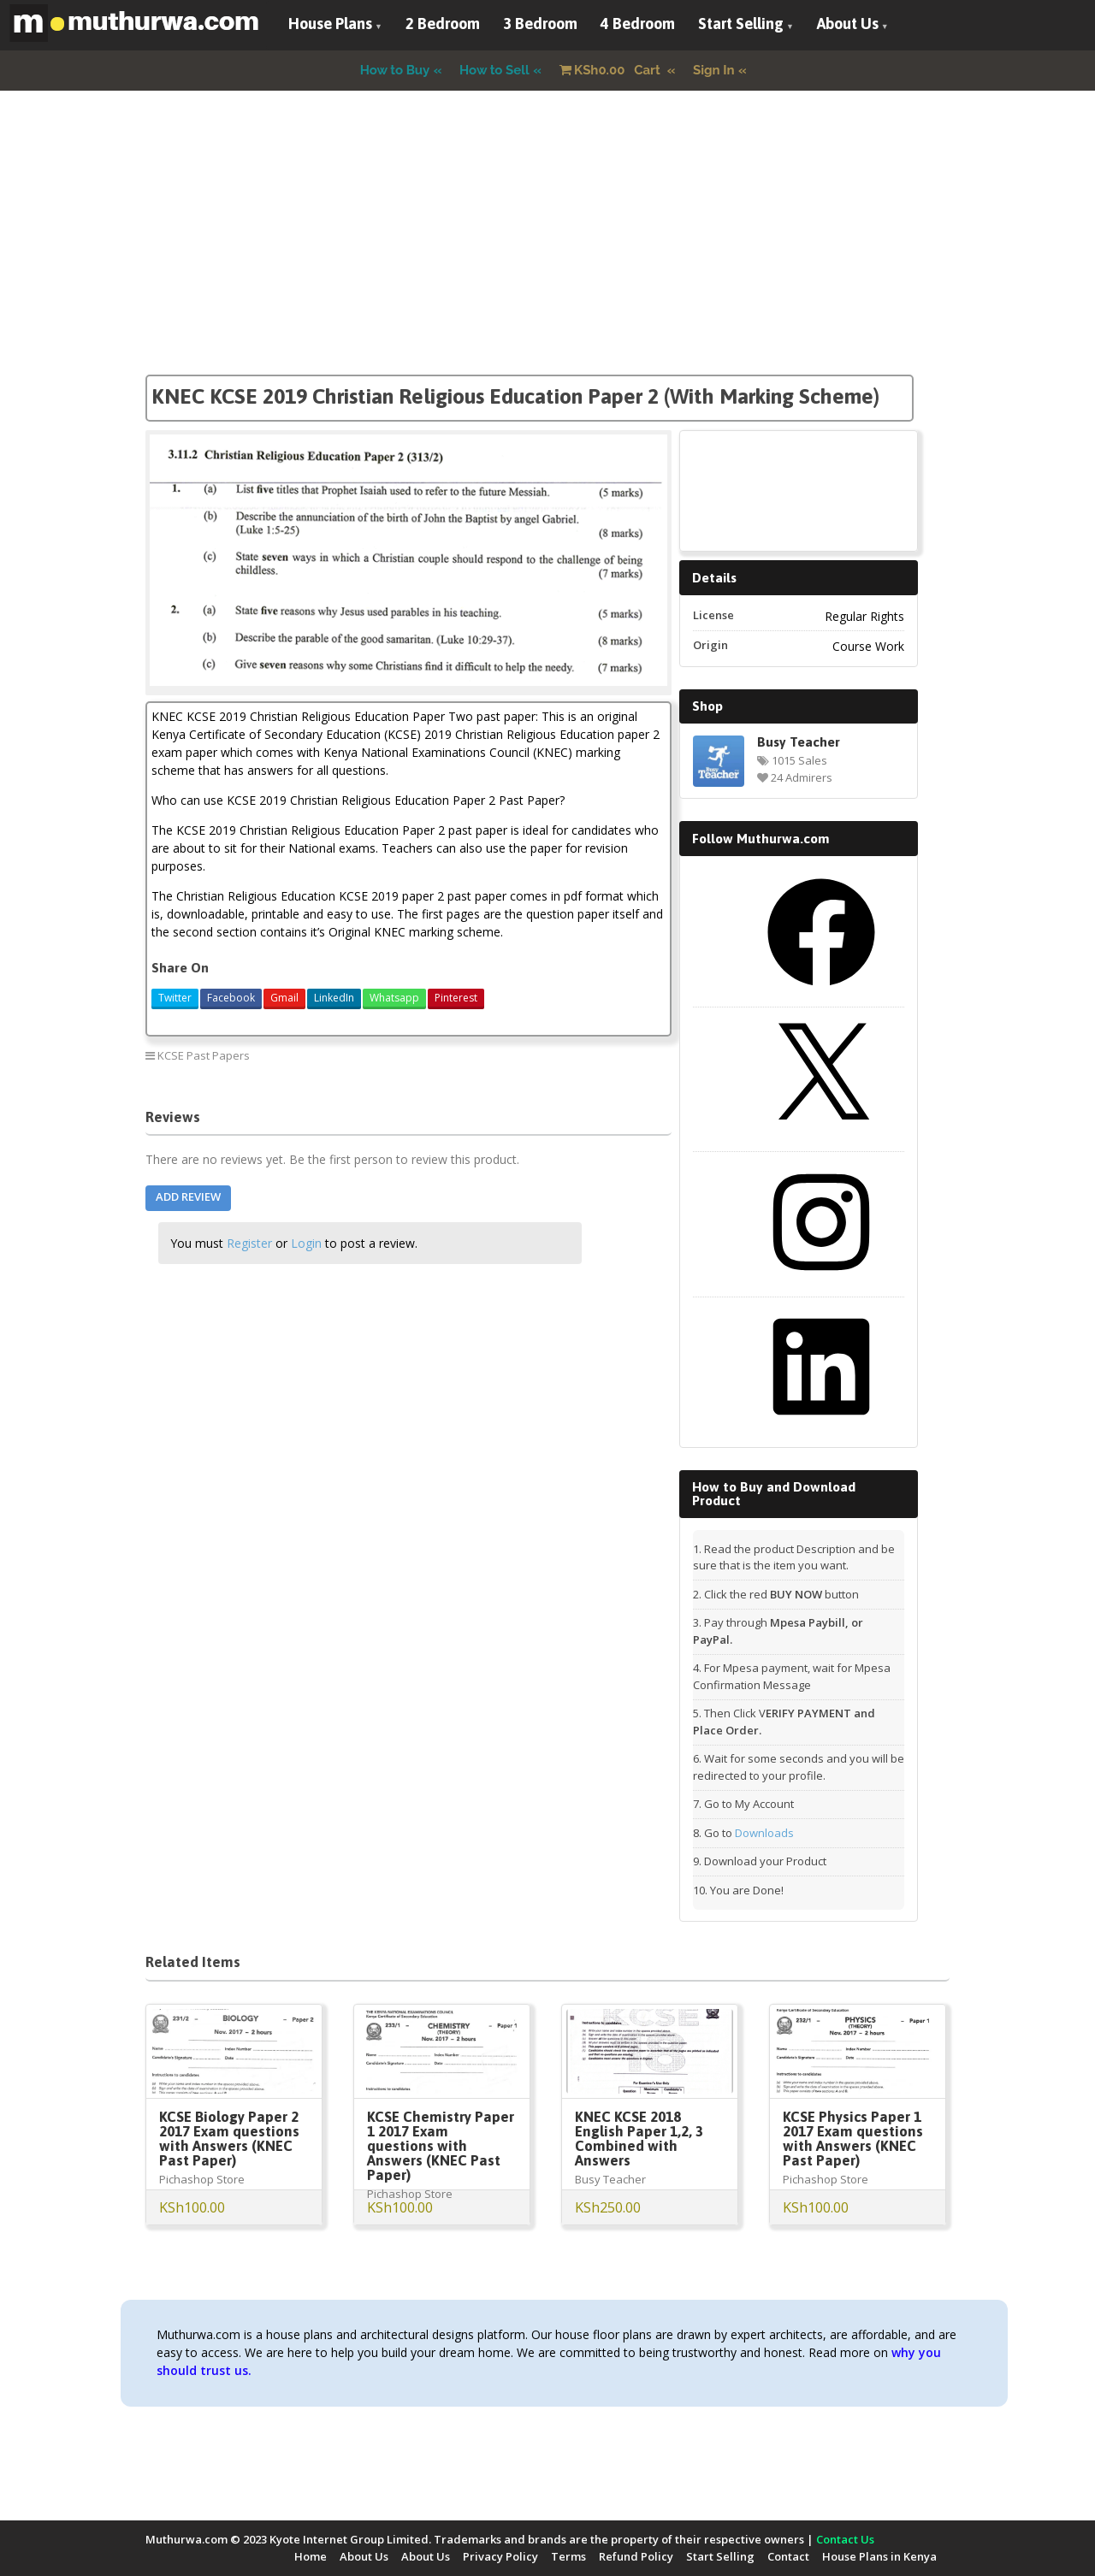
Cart (611, 70)
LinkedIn (334, 997)
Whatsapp (394, 997)
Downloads (764, 1832)
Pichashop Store (202, 2179)
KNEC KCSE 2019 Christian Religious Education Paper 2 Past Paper (532, 1061)
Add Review (188, 1196)
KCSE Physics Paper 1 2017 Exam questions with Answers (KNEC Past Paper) (853, 2138)
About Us (848, 23)
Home (310, 2556)
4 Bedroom (638, 23)
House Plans (330, 23)
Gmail (284, 997)
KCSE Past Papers (203, 1055)
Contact (788, 2556)
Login (306, 1243)
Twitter (175, 997)
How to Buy (395, 70)
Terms (568, 2556)
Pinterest (456, 997)
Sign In (714, 70)
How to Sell (494, 70)
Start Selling (741, 23)
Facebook (231, 997)
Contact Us (845, 2539)
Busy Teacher (798, 741)
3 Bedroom (540, 23)
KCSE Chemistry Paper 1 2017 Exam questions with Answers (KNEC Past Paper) (440, 2145)
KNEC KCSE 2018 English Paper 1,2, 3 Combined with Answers (639, 2138)
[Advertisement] (547, 255)
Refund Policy (636, 2556)
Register (249, 1243)
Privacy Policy (500, 2556)
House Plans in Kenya (879, 2556)
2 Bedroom (442, 23)
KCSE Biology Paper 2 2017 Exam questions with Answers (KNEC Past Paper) (229, 2138)
